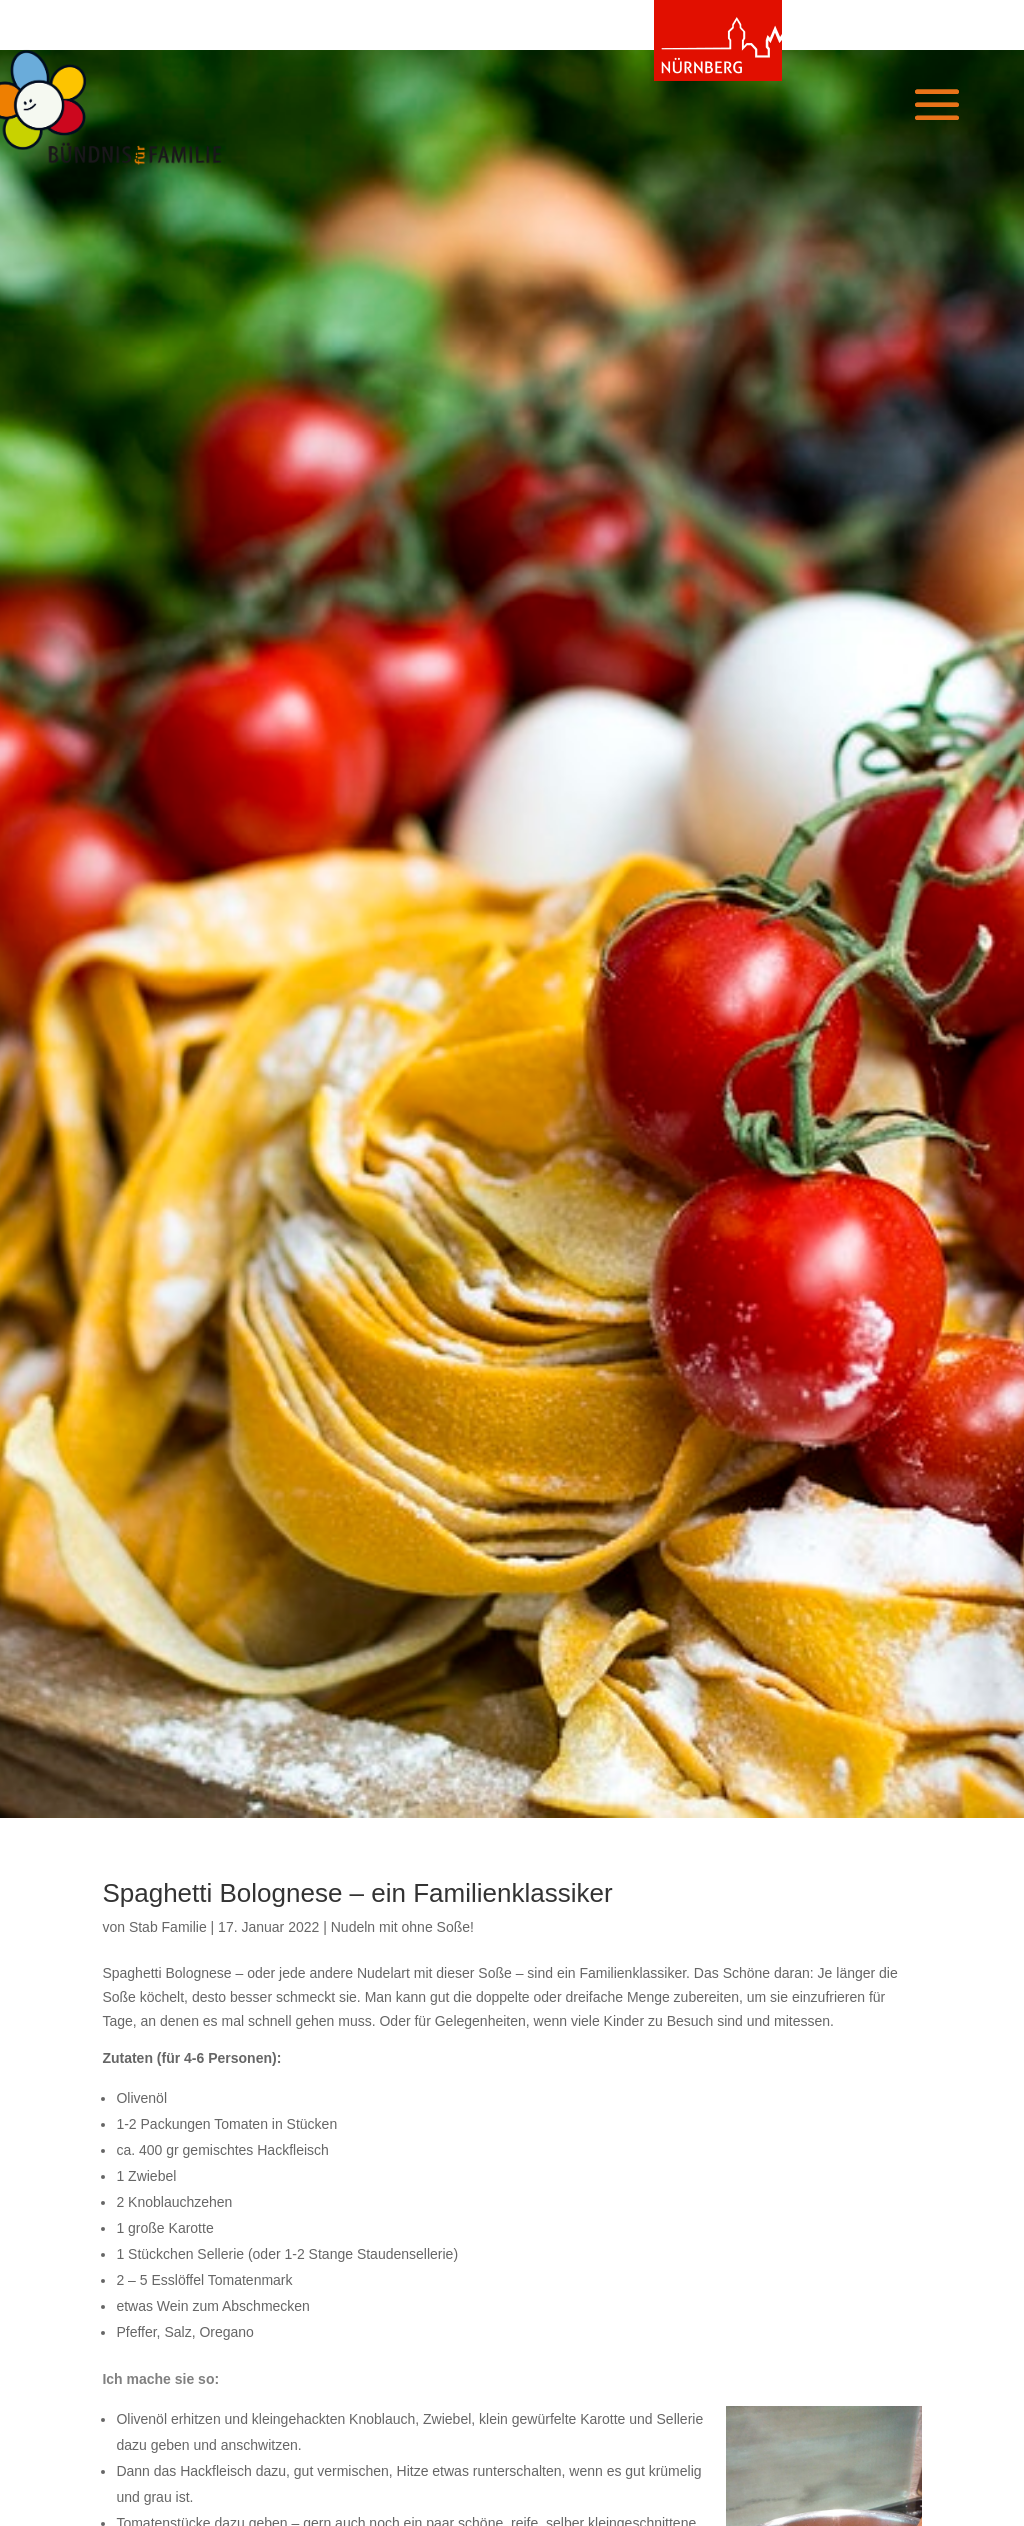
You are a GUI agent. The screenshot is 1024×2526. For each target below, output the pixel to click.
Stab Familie (168, 1927)
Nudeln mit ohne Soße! (402, 1927)
